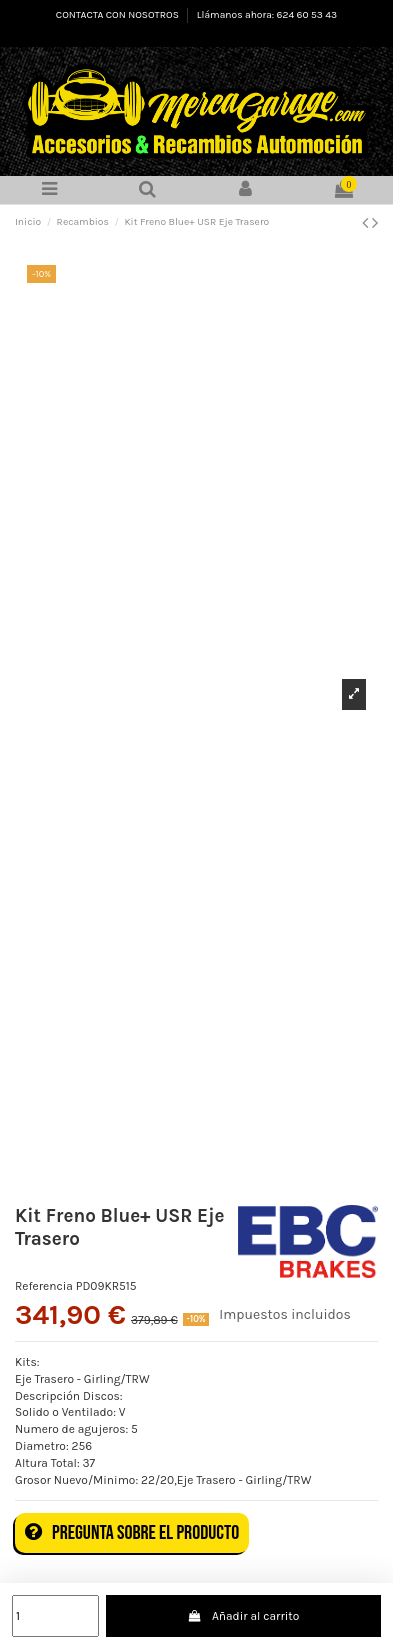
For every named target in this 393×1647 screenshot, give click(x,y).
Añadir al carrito (244, 1616)
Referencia (44, 1286)
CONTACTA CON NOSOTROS (118, 15)
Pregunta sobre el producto (132, 1533)
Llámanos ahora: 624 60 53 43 (267, 15)
